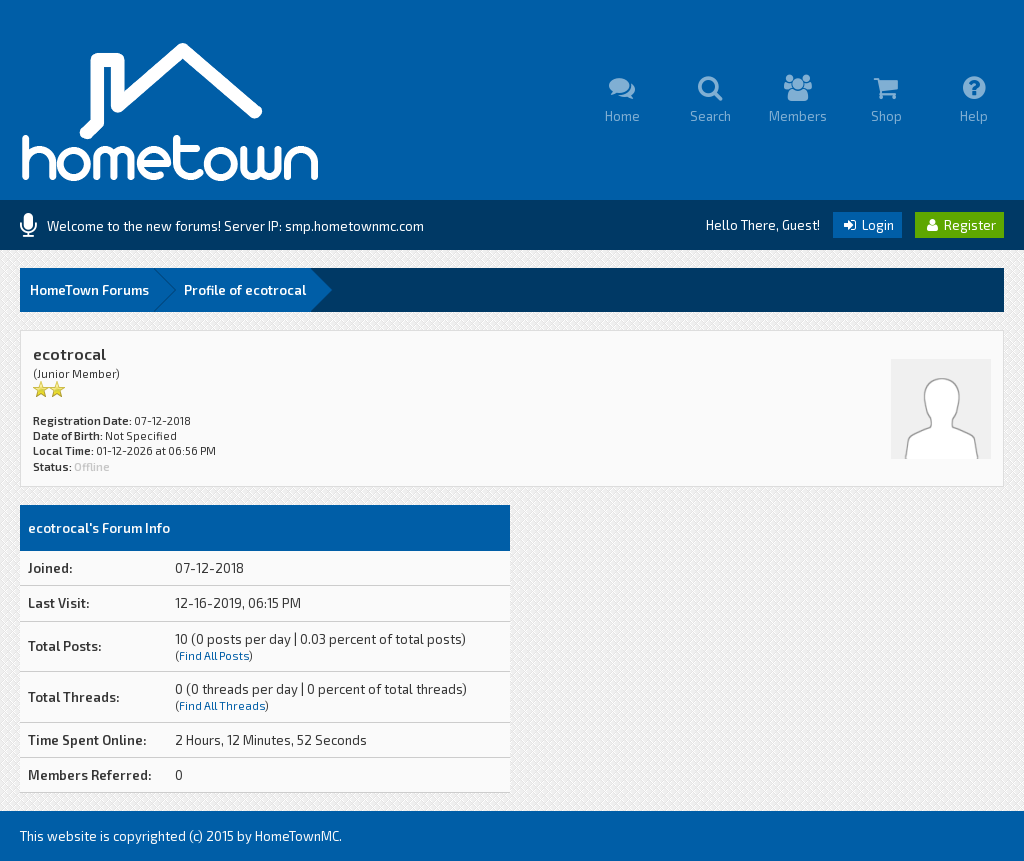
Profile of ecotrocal (245, 290)
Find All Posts (214, 655)
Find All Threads (222, 705)
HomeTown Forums (89, 290)
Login (867, 225)
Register (959, 225)
